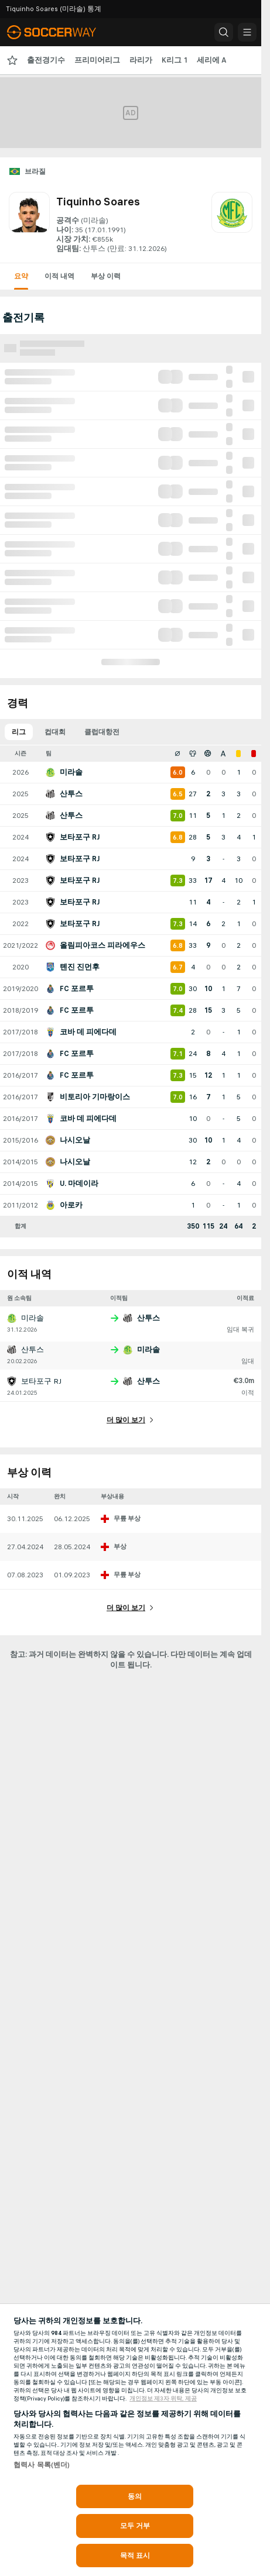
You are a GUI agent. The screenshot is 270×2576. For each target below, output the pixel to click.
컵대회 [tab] (55, 732)
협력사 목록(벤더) (41, 2465)
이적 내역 (59, 276)
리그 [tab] (19, 732)
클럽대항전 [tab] (101, 732)
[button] (223, 32)
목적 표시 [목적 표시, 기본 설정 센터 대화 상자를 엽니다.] (135, 2555)
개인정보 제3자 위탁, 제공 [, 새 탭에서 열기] (163, 2398)
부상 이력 (106, 276)
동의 (135, 2496)
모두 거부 (135, 2526)
